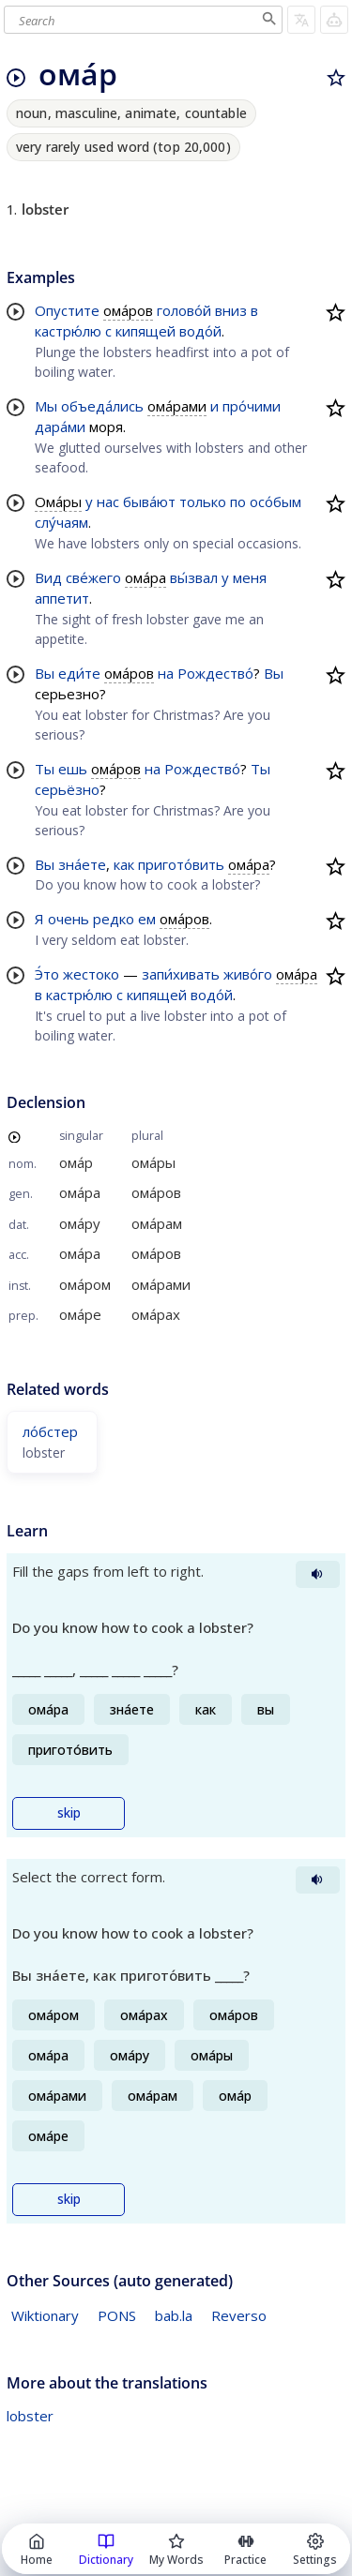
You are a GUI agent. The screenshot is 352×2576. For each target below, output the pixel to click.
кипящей (145, 331)
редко (113, 918)
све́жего (93, 577)
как (124, 864)
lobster (30, 2415)
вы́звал (194, 577)
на (166, 673)
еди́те (79, 673)
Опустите (67, 310)
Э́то (47, 974)
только (202, 501)
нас (108, 501)
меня (250, 577)
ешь (72, 768)
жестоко (91, 974)
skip (69, 1813)
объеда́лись (102, 406)
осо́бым (275, 501)
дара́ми (60, 426)
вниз (231, 310)
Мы (46, 406)
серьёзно (67, 789)
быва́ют (149, 501)
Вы (44, 673)
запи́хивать (181, 974)
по (238, 501)
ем (147, 918)
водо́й (200, 331)
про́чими (251, 406)
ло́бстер (50, 1431)
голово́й (184, 310)
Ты (44, 768)
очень (68, 918)
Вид (48, 577)
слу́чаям (61, 522)
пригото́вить (181, 864)
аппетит (62, 598)
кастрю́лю (68, 331)
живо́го (247, 974)
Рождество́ (215, 673)
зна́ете (82, 864)
